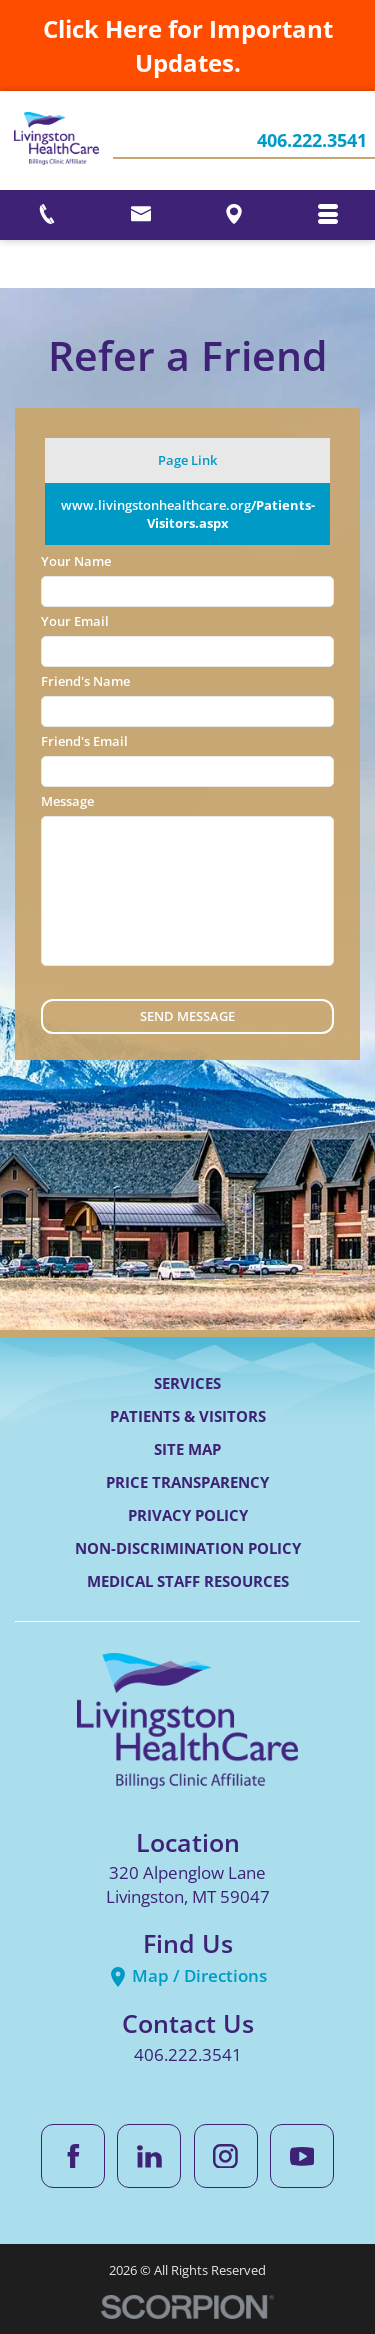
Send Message (187, 1016)
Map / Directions (187, 1975)
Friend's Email (84, 741)
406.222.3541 (312, 141)
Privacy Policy (188, 1515)
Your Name (76, 561)
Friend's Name (85, 681)
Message (67, 801)
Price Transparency (187, 1482)
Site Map (187, 1449)
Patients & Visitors (188, 1416)
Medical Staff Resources (188, 1581)
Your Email (75, 621)
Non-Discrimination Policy (188, 1548)
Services (187, 1383)
